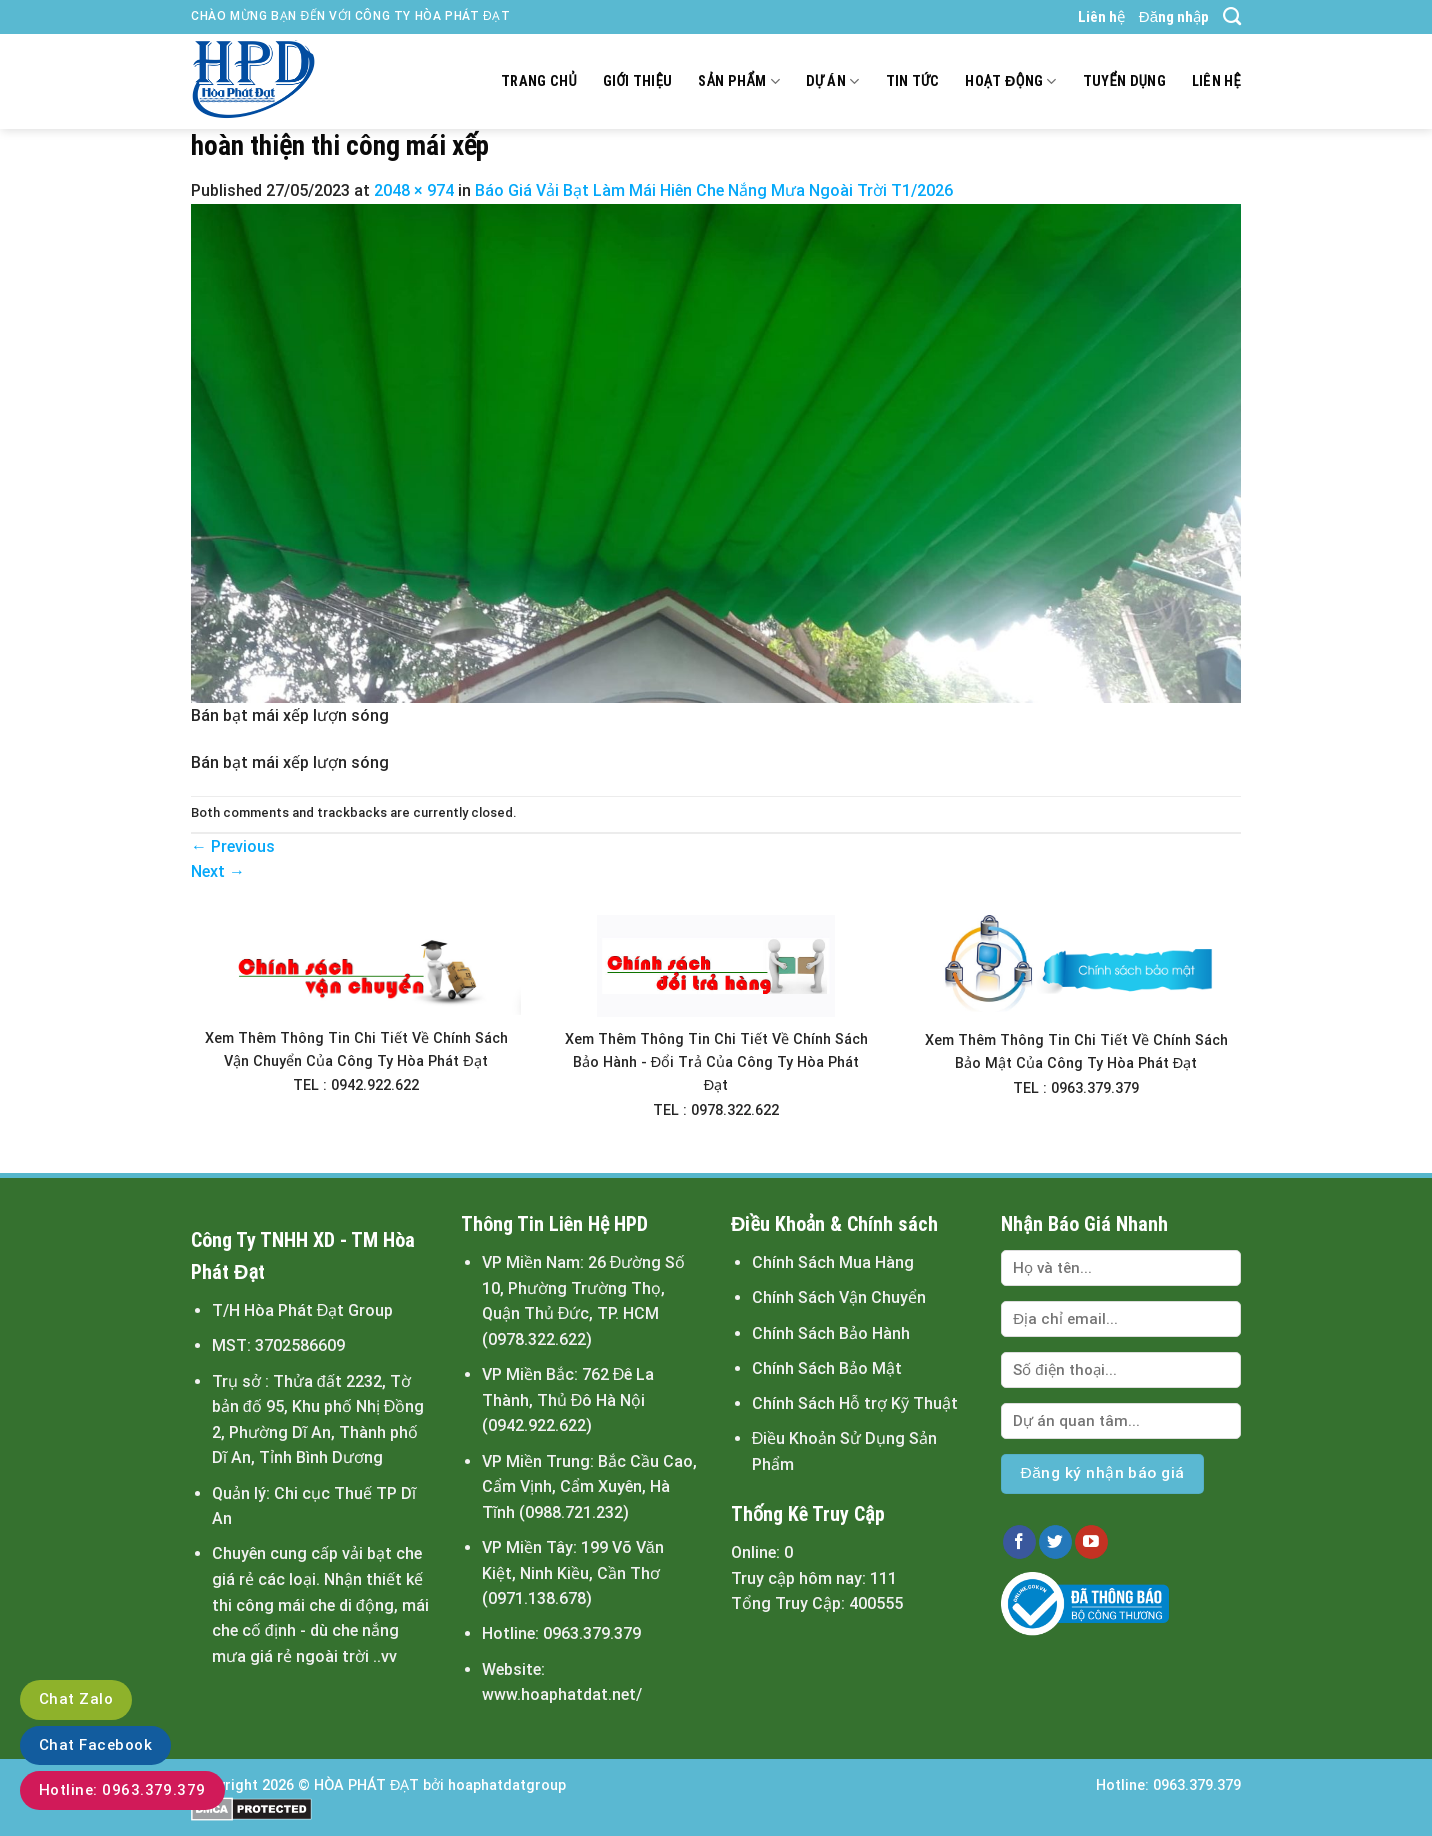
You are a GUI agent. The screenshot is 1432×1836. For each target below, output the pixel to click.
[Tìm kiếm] (1232, 17)
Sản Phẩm (738, 81)
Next (218, 871)
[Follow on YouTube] (1091, 1542)
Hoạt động (1010, 81)
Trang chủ (539, 81)
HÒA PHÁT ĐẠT (366, 1785)
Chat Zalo (76, 1699)
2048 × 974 (414, 190)
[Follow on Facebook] (1019, 1542)
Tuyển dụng (1124, 81)
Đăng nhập (1174, 17)
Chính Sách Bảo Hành (831, 1333)
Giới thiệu (638, 81)
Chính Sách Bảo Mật (827, 1368)
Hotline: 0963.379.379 (122, 1790)
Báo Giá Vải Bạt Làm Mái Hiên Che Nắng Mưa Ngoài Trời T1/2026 (714, 190)
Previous (233, 846)
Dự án (833, 81)
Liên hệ (1101, 17)
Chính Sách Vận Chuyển (839, 1297)
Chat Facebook (95, 1745)
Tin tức (913, 81)
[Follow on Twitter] (1055, 1542)
